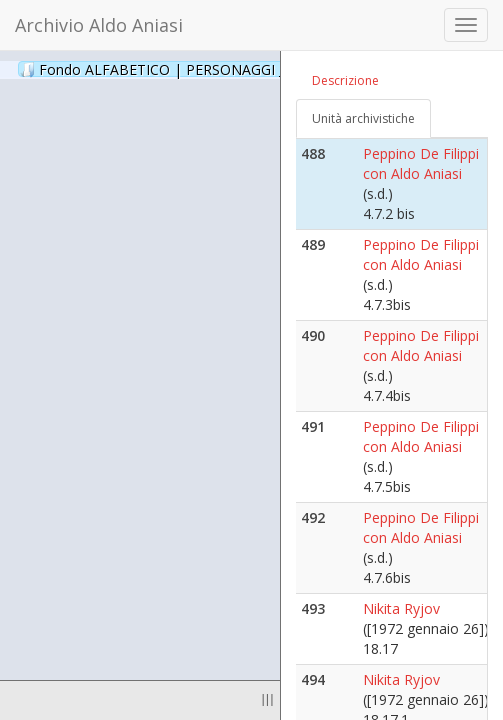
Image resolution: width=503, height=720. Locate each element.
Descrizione (345, 80)
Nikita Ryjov (401, 608)
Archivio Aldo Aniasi (99, 25)
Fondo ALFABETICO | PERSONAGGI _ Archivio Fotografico (242, 69)
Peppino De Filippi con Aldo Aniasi (421, 163)
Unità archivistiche (363, 118)
